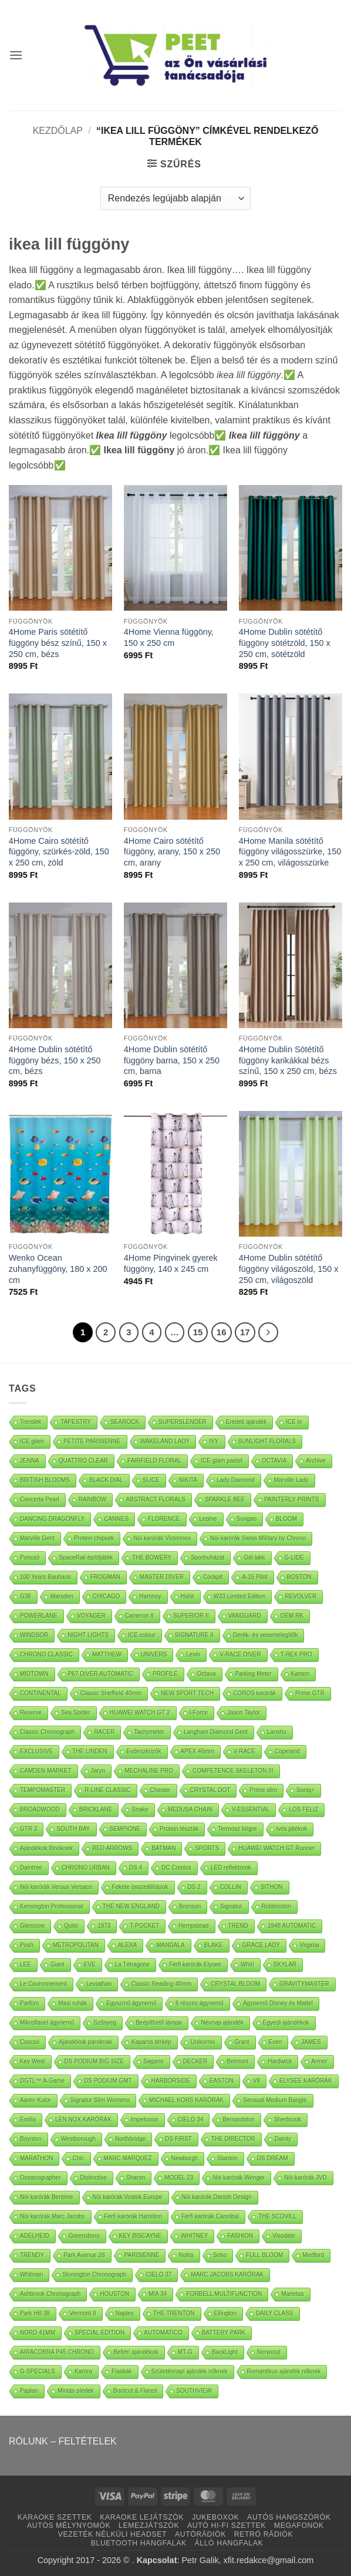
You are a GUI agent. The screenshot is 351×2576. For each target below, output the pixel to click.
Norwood (269, 2352)
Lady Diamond (235, 1480)
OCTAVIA (274, 1460)
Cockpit (212, 1577)
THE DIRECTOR (233, 2139)
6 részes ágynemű (200, 2003)
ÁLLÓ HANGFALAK (229, 2543)
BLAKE (213, 1945)
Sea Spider (75, 1712)
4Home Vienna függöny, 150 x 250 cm (169, 637)
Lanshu (276, 1732)
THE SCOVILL (277, 2216)
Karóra (83, 2371)
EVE (90, 1964)
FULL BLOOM (264, 2255)
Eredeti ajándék (246, 1422)
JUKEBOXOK (215, 2517)
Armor (319, 2061)
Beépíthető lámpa (158, 2022)
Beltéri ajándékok (135, 2352)
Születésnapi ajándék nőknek (189, 2371)
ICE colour (142, 1635)
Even (275, 2042)
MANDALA (170, 1945)
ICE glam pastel (221, 1460)
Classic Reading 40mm (161, 1984)
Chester (160, 1790)
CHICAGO (106, 1596)
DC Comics (176, 1867)
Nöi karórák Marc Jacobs (52, 2216)
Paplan (29, 2391)
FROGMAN (105, 1577)
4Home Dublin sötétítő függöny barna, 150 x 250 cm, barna (172, 1060)
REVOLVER (300, 1596)
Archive (315, 1460)
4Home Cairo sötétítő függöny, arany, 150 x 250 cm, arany (172, 851)
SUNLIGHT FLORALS (267, 1441)
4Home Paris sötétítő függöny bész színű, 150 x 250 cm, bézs (58, 642)
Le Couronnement (43, 1984)
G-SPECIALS (37, 2371)
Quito (71, 1925)
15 (198, 1332)
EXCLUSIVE (36, 1751)
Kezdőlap (58, 131)
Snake (139, 1809)
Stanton (227, 2158)
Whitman (31, 2274)
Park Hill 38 (35, 2313)
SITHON (272, 1887)
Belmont (237, 2061)
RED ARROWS (112, 1848)
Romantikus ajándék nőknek (284, 2371)
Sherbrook (287, 2119)
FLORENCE (164, 1519)
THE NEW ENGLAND (131, 1906)
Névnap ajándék (222, 2022)
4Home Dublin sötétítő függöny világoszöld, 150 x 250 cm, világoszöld (289, 1268)
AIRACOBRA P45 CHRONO (57, 2352)
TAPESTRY (75, 1422)
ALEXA (127, 1945)
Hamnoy (150, 1596)
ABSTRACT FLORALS (155, 1499)
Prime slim (263, 1790)
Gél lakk (254, 1557)
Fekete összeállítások (140, 1887)
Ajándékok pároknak (85, 2042)
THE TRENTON (174, 2313)
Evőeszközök (144, 1751)
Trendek (30, 1422)
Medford (313, 2255)
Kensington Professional (51, 1906)
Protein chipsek (94, 1538)
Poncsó (29, 1557)
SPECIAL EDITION (99, 2332)
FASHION (240, 2235)
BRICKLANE (96, 1809)
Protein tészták (179, 1829)
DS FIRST (178, 2139)
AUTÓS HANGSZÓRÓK (288, 2517)
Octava (206, 1674)
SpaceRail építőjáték (86, 1557)
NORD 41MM (37, 2332)
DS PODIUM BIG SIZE (94, 2061)
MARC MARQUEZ (128, 2158)
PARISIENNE (142, 2255)
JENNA (29, 1460)
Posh (26, 1945)
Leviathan (99, 1984)
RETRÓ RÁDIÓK (263, 2534)
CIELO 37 (158, 2274)
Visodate (283, 2235)
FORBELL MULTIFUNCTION (224, 2294)
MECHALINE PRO (148, 1770)
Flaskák (121, 2371)
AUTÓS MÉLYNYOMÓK (68, 2525)
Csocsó (29, 2042)
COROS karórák (254, 1693)
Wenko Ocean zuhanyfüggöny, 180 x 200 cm (58, 1268)
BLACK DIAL (106, 1480)
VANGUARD (244, 1615)
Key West (32, 2061)
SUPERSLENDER (182, 1422)
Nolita (186, 2255)
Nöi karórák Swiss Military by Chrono (258, 1538)
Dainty (283, 2139)
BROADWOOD (40, 1809)
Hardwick (280, 2061)
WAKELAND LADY (165, 1441)
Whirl (247, 1964)
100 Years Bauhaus (45, 1577)
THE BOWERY (151, 1557)
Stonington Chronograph (94, 2274)
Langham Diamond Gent (216, 1732)
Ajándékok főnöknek (46, 1848)
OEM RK (292, 1615)
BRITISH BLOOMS (45, 1480)
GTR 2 (28, 1829)
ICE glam (32, 1441)
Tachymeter (149, 1732)
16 (222, 1332)
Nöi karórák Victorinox (162, 1538)
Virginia (309, 1945)
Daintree (31, 1867)
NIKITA (188, 1480)
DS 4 (135, 1867)
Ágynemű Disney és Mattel (278, 2003)
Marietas (292, 2294)
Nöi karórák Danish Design (217, 2197)
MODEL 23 (178, 2177)
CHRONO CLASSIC (46, 1654)
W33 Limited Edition (240, 1596)
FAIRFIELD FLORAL (154, 1460)
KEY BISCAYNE (140, 2235)
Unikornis (203, 2042)
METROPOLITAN (76, 1945)
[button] (16, 55)
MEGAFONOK (299, 2525)
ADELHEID (34, 2235)
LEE (25, 1964)
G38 (25, 1596)
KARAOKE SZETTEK (55, 2517)
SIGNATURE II (194, 1635)
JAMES (310, 2042)
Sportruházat (207, 1557)
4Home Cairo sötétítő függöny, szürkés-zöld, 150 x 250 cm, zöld (59, 851)
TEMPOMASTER (42, 1790)
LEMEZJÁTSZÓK (149, 2525)
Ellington (225, 2313)
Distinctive (93, 2177)
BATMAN (163, 1848)
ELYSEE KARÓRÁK (305, 2080)
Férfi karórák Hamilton (133, 2216)
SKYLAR (285, 1964)
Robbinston (277, 1906)
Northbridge (130, 2139)
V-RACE (244, 1751)
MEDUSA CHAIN (190, 1809)
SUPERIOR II (191, 1615)
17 (245, 1332)
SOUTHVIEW (194, 2391)
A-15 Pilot (254, 1577)
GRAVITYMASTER (304, 1984)
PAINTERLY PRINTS (291, 1499)
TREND (238, 1925)
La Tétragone (132, 1964)
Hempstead (193, 1925)
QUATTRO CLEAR (83, 1460)
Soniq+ (305, 1790)
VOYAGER (91, 1615)
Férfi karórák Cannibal (210, 2216)
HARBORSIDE (170, 2080)
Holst (187, 1596)
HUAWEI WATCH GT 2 (140, 1712)
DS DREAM (272, 2158)
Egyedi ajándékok (286, 2022)
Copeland (287, 1751)
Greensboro (84, 2235)
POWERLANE (39, 1615)
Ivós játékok (292, 1829)
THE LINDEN (89, 1751)
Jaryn (98, 1770)
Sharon (135, 2177)
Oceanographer (40, 2177)
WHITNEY (194, 2235)
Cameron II (139, 1615)
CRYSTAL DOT (210, 1790)
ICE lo (294, 1422)
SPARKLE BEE (225, 1499)
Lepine (208, 1519)
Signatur (231, 1906)
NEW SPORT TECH (187, 1693)
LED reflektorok (231, 1867)
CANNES (116, 1519)
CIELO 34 (191, 2119)
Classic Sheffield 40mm (110, 1693)
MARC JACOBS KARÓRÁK (227, 2274)
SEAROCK (124, 1422)
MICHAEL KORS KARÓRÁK (186, 2100)
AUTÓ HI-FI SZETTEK (226, 2525)
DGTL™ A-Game (42, 2080)
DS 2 (194, 1887)
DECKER (195, 2061)
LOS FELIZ (303, 1809)
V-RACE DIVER (240, 1654)
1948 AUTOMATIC (292, 1925)
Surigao (246, 1519)
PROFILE (165, 1674)
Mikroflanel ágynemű (47, 2022)
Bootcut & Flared (135, 2391)
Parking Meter (253, 1674)
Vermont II (82, 2313)
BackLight (225, 2352)
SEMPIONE (125, 1829)
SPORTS (207, 1848)
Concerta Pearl (39, 1499)
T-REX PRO (296, 1654)
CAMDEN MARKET (46, 1770)
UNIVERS (154, 1654)
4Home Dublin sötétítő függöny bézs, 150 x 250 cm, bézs (55, 1060)
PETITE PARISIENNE (92, 1441)
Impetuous (144, 2119)
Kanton (300, 1674)
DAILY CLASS (274, 2313)
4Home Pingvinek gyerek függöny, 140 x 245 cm (171, 1263)
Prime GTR (310, 1693)
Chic (78, 2158)
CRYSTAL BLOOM (235, 1984)
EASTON (222, 2080)
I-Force (199, 1712)
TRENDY (32, 2255)
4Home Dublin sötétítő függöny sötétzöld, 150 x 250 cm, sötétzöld (284, 642)
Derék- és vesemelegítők (265, 1635)
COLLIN (230, 1887)
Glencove (32, 1925)
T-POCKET (144, 1925)
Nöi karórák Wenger (238, 2177)
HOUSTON (114, 2294)
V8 (256, 2080)
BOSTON (299, 1577)
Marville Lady (291, 1480)
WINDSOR (34, 1635)
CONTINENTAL (40, 1693)
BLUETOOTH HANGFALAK (139, 2543)
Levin (193, 1654)
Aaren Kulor (35, 2100)
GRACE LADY (261, 1945)
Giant (57, 1964)
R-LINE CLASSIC (107, 1790)
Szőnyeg (104, 2022)
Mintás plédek (76, 2391)
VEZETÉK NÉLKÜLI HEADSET (112, 2534)
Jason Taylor (243, 1712)
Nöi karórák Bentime (46, 2197)
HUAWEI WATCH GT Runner (276, 1848)
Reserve (31, 1712)
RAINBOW (93, 1499)
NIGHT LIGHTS (88, 1635)
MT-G (185, 2352)
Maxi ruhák (72, 2003)
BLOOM (286, 1519)
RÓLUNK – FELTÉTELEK (63, 2441)
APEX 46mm (197, 1751)
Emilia (28, 2119)
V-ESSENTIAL (250, 1809)
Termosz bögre (237, 1829)
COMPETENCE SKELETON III (233, 1770)
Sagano (153, 2061)
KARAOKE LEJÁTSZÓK (142, 2517)
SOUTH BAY (73, 1829)
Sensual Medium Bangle (274, 2100)
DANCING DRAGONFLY (52, 1519)
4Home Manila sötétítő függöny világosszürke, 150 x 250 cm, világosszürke (290, 851)
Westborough (78, 2139)
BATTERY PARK (223, 2332)
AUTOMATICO (163, 2332)
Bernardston (238, 2119)
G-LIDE (294, 1557)
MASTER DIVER (162, 1577)
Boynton (31, 2139)
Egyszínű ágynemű (131, 2003)
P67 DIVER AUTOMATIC (100, 1674)
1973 (103, 1925)
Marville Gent (37, 1538)
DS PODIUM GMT (108, 2080)
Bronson (190, 1906)
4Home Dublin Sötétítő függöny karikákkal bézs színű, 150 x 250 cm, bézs (288, 1060)
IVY (213, 1441)
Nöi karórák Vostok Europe (128, 2197)
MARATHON (36, 2158)
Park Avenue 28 (83, 2255)
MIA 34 (157, 2294)
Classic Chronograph (47, 1732)
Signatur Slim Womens (100, 2100)
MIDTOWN (34, 1674)
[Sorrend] (175, 198)
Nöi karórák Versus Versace (56, 1887)
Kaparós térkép (151, 2042)
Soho (220, 2255)
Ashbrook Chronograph (50, 2294)
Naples (125, 2313)
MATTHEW (107, 1654)
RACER (104, 1732)
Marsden (61, 1596)
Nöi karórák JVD (305, 2177)
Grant (242, 2042)
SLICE (151, 1480)
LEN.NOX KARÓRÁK (83, 2119)
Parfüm (29, 2003)
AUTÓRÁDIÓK (200, 2534)
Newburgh (184, 2158)
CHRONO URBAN (86, 1867)
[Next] (268, 1332)
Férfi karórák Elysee (195, 1964)
